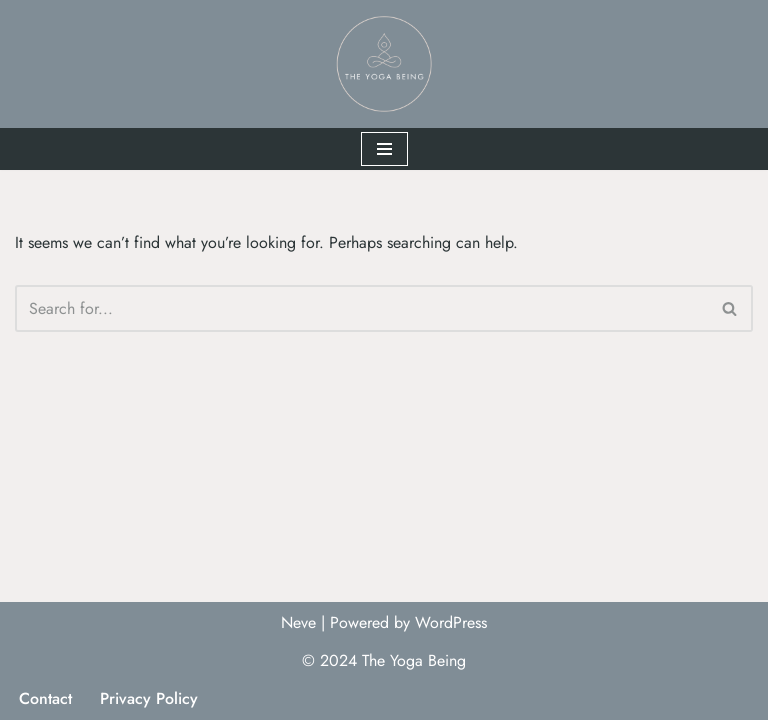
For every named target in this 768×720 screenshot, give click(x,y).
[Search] (361, 308)
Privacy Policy (149, 698)
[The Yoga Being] (384, 64)
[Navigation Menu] (384, 149)
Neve (298, 622)
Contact (45, 698)
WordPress (451, 622)
